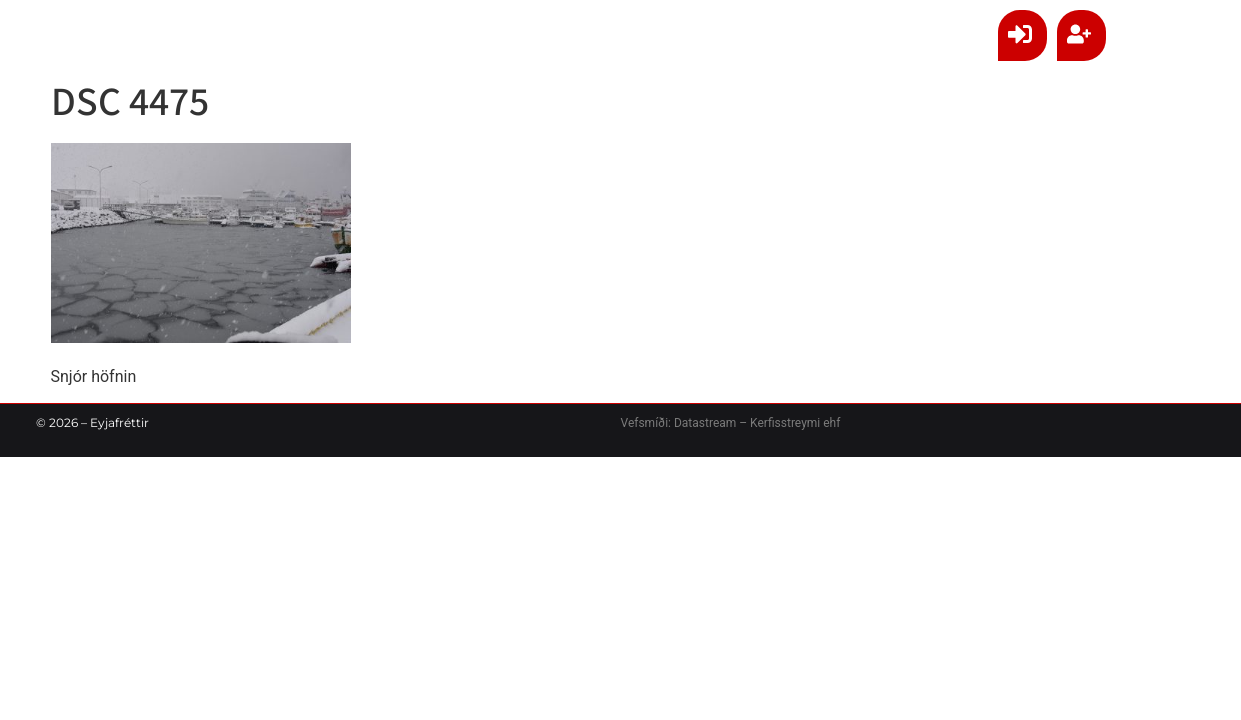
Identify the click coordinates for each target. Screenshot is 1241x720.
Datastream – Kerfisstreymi (745, 423)
